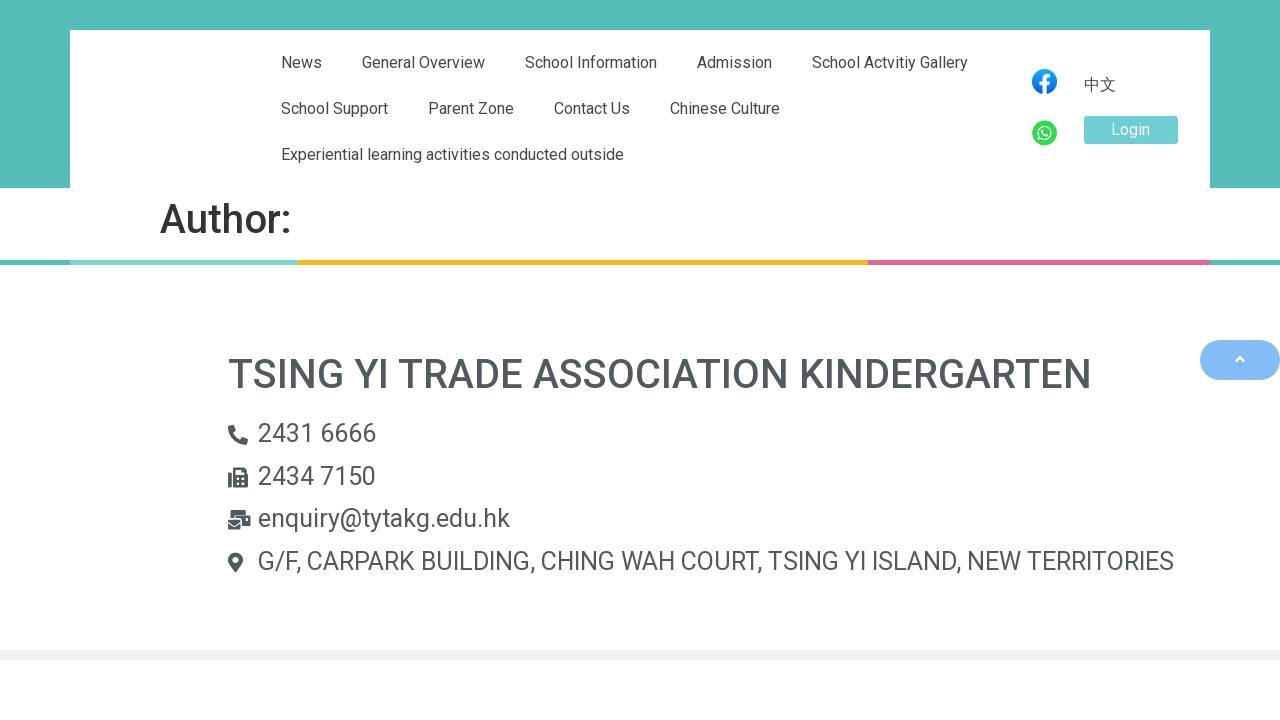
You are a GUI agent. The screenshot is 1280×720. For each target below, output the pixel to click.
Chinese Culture (725, 108)
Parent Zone (471, 108)
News (301, 62)
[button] (1131, 130)
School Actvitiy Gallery (890, 62)
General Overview (423, 62)
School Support (334, 108)
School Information (591, 62)
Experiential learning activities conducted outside (452, 154)
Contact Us (592, 108)
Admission (734, 62)
